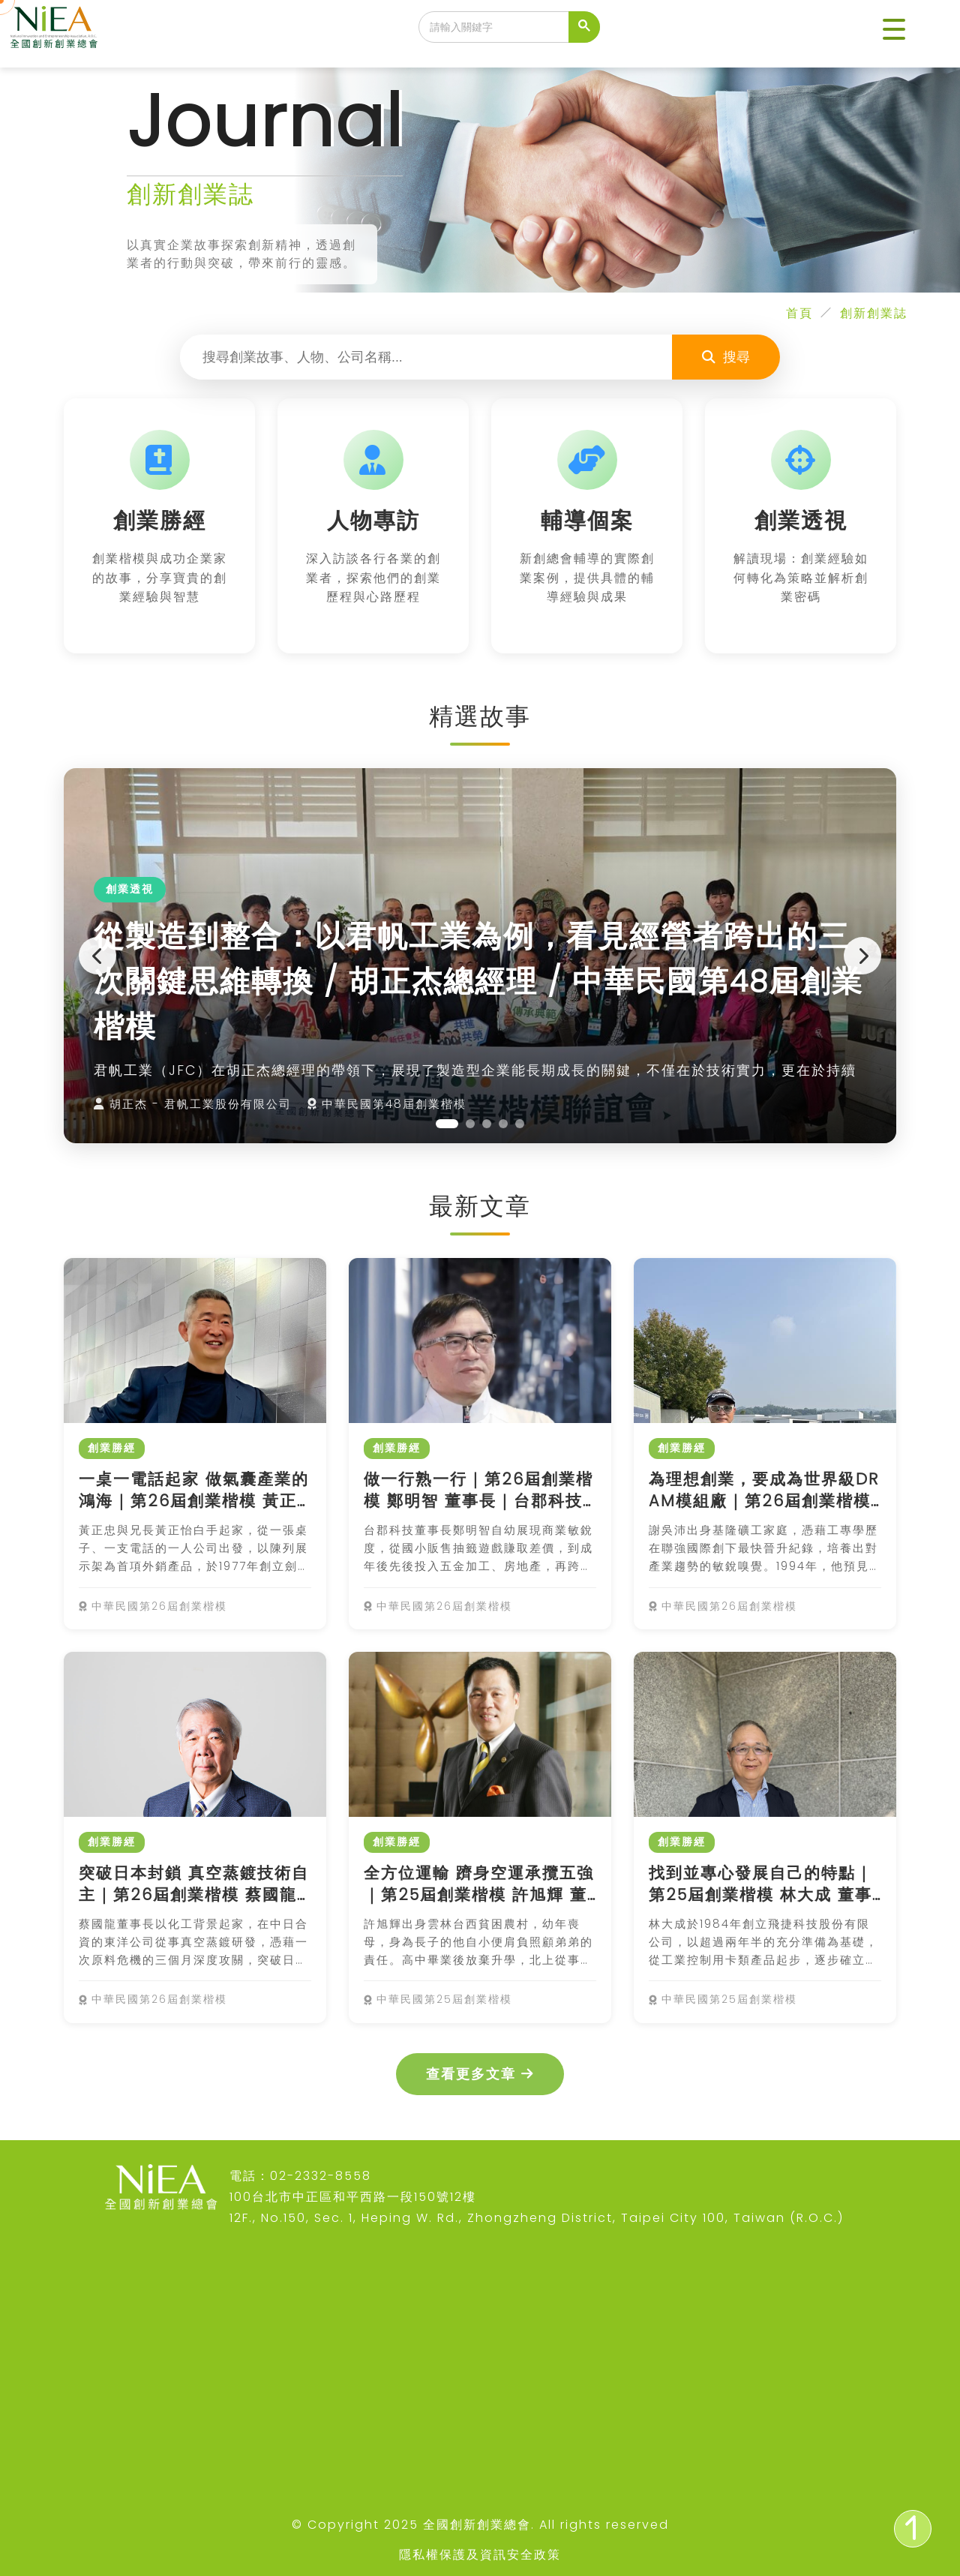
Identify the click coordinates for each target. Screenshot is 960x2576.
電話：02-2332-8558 (300, 2175)
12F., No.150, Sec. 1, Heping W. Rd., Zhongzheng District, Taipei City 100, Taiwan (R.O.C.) (537, 2217)
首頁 (799, 313)
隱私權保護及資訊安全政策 (480, 2554)
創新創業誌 (874, 313)
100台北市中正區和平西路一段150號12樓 (353, 2196)
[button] (894, 30)
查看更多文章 (480, 2074)
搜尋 (726, 357)
